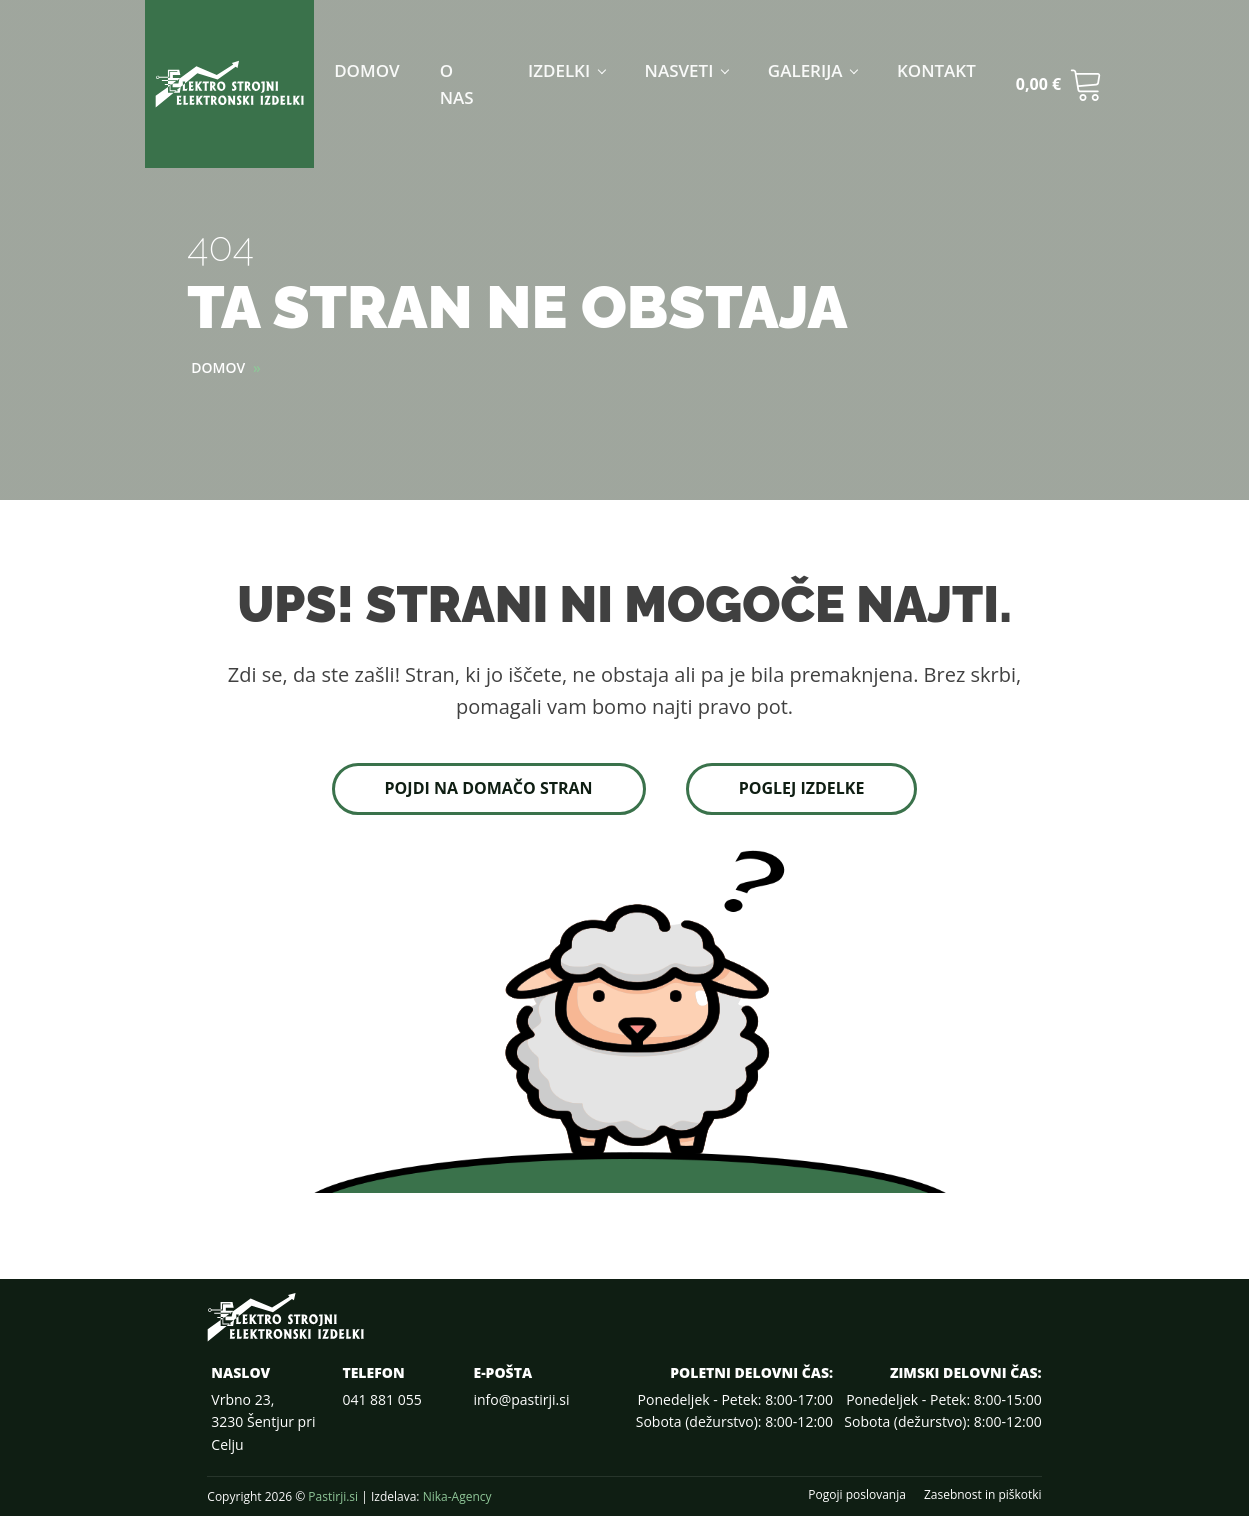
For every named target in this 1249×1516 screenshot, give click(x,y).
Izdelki (559, 70)
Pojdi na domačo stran (489, 788)
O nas (457, 84)
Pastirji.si (333, 1496)
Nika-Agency (457, 1496)
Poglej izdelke (802, 788)
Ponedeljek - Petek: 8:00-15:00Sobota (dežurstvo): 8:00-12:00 (942, 1410)
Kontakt (936, 70)
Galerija (805, 70)
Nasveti (679, 70)
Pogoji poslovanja (857, 1495)
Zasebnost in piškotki (983, 1495)
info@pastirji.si (521, 1399)
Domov (366, 70)
